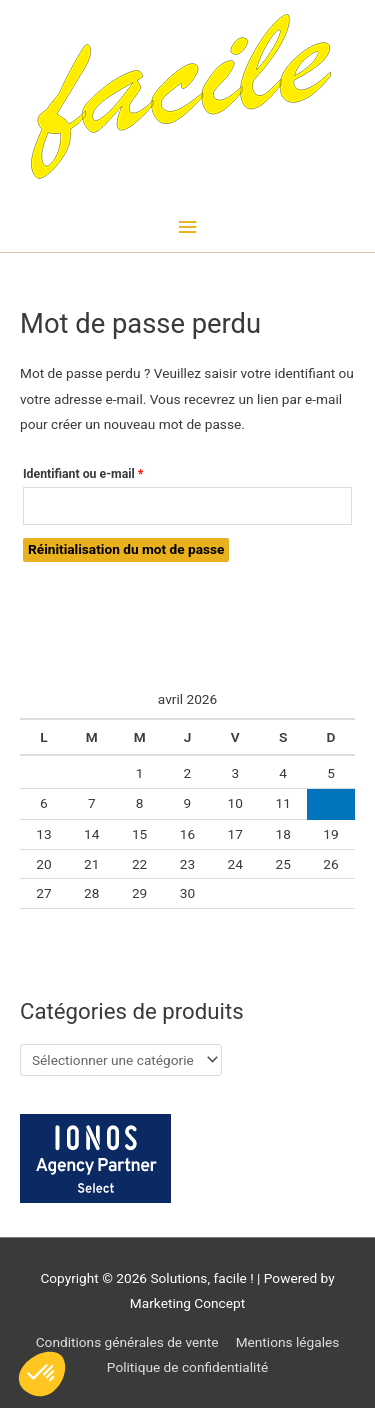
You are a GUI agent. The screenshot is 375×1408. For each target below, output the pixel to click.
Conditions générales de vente (127, 1342)
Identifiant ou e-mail (113, 471)
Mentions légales (288, 1342)
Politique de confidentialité (187, 1367)
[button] (42, 1374)
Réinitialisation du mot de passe (126, 549)
